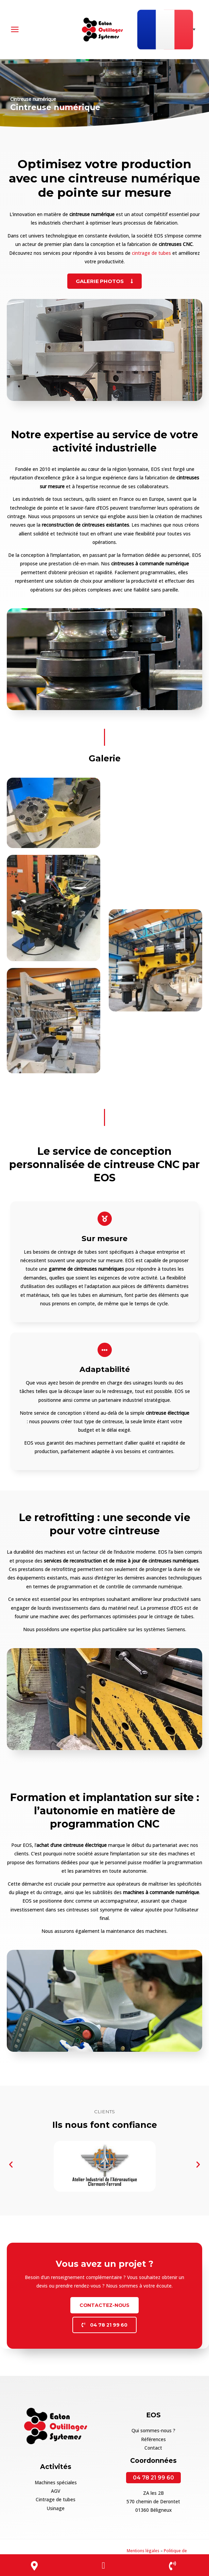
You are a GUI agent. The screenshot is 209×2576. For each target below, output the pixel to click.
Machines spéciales (56, 2478)
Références (153, 2435)
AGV (55, 2487)
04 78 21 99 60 (153, 2473)
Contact (153, 2443)
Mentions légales (143, 2546)
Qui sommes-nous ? (153, 2426)
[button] (11, 2160)
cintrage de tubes (151, 248)
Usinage (56, 2504)
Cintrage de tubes (55, 2495)
